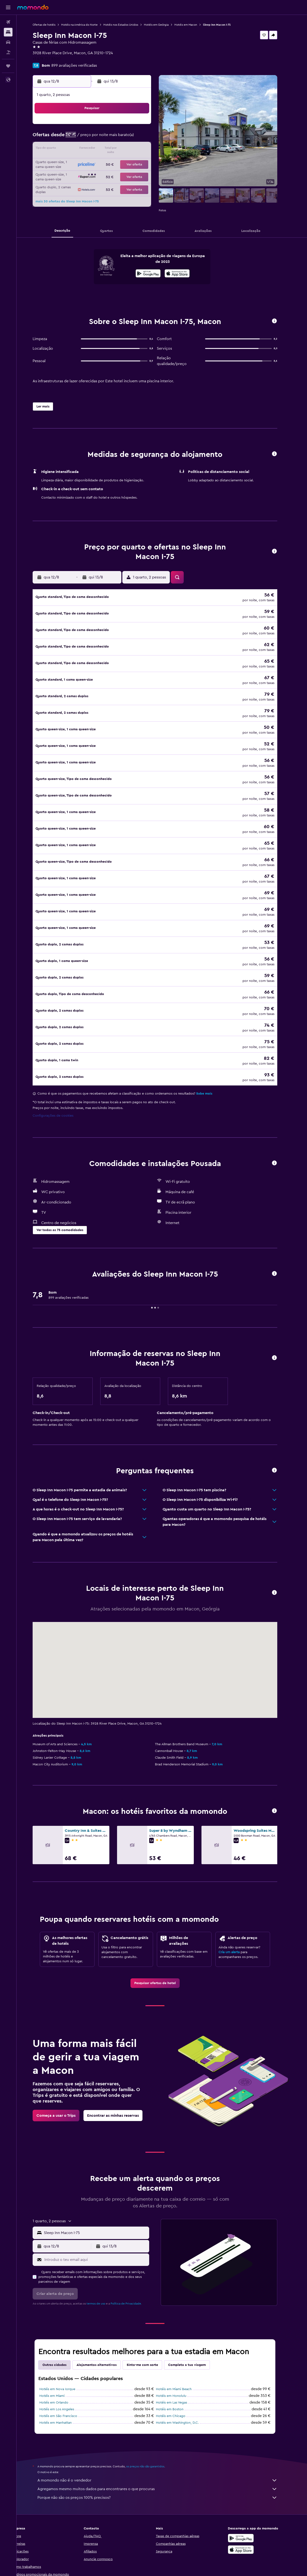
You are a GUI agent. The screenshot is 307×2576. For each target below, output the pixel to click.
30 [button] (145, 172)
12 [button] (99, 149)
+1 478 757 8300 (53, 59)
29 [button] (134, 172)
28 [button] (122, 172)
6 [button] (111, 138)
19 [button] (99, 161)
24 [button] (76, 172)
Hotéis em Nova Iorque (64, 2340)
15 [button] (134, 149)
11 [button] (88, 149)
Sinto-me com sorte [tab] (149, 2316)
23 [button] (145, 161)
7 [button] (123, 138)
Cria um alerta (236, 1903)
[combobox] (102, 2184)
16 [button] (146, 149)
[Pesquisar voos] (8, 22)
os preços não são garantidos (152, 2417)
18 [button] (88, 161)
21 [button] (122, 161)
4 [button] (88, 138)
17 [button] (76, 161)
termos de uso (103, 2254)
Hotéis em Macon (192, 24)
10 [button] (76, 149)
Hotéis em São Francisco (65, 2367)
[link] (161, 1934)
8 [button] (134, 138)
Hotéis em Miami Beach (181, 2340)
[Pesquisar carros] (8, 42)
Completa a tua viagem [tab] (194, 2316)
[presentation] (184, 273)
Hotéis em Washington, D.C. (184, 2374)
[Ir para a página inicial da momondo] (32, 7)
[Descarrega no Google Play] (155, 274)
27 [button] (111, 172)
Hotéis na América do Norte (86, 24)
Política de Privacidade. (133, 2254)
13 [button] (111, 149)
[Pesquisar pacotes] (8, 52)
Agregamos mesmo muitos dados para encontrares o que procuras (164, 2440)
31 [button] (76, 184)
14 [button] (122, 149)
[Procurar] (8, 32)
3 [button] (77, 138)
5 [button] (100, 138)
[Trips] (8, 66)
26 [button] (99, 172)
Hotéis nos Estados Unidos (127, 24)
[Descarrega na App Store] (184, 274)
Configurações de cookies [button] (60, 1066)
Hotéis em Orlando (60, 2353)
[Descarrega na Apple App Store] (248, 2500)
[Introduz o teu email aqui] (102, 2210)
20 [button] (111, 161)
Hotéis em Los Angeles (63, 2360)
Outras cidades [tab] (61, 2316)
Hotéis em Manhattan (62, 2374)
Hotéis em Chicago (177, 2367)
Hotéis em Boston (176, 2360)
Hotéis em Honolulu (178, 2347)
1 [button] (134, 126)
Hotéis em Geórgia (163, 24)
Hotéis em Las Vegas (178, 2353)
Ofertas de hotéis (51, 24)
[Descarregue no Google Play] (248, 2489)
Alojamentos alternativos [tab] (103, 2316)
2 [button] (146, 126)
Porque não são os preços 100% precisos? (164, 2449)
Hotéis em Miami (58, 2347)
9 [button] (146, 138)
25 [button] (88, 172)
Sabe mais (211, 1044)
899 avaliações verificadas (81, 65)
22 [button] (134, 161)
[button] (8, 7)
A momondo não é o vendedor (164, 2431)
